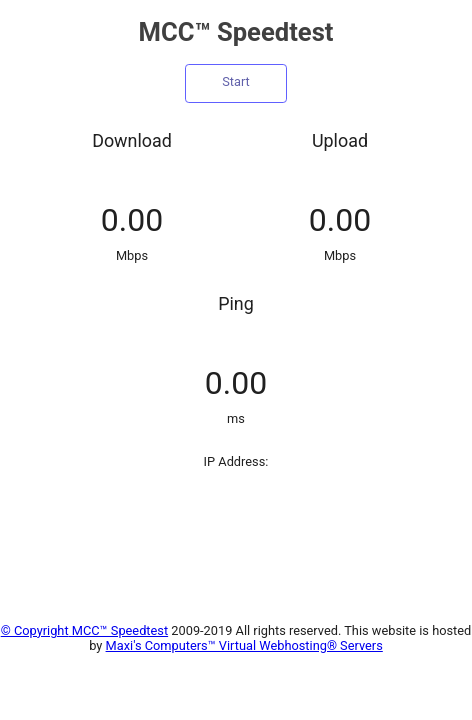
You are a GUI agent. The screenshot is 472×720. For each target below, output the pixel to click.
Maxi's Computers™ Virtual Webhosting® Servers (244, 645)
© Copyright (35, 630)
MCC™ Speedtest (119, 630)
